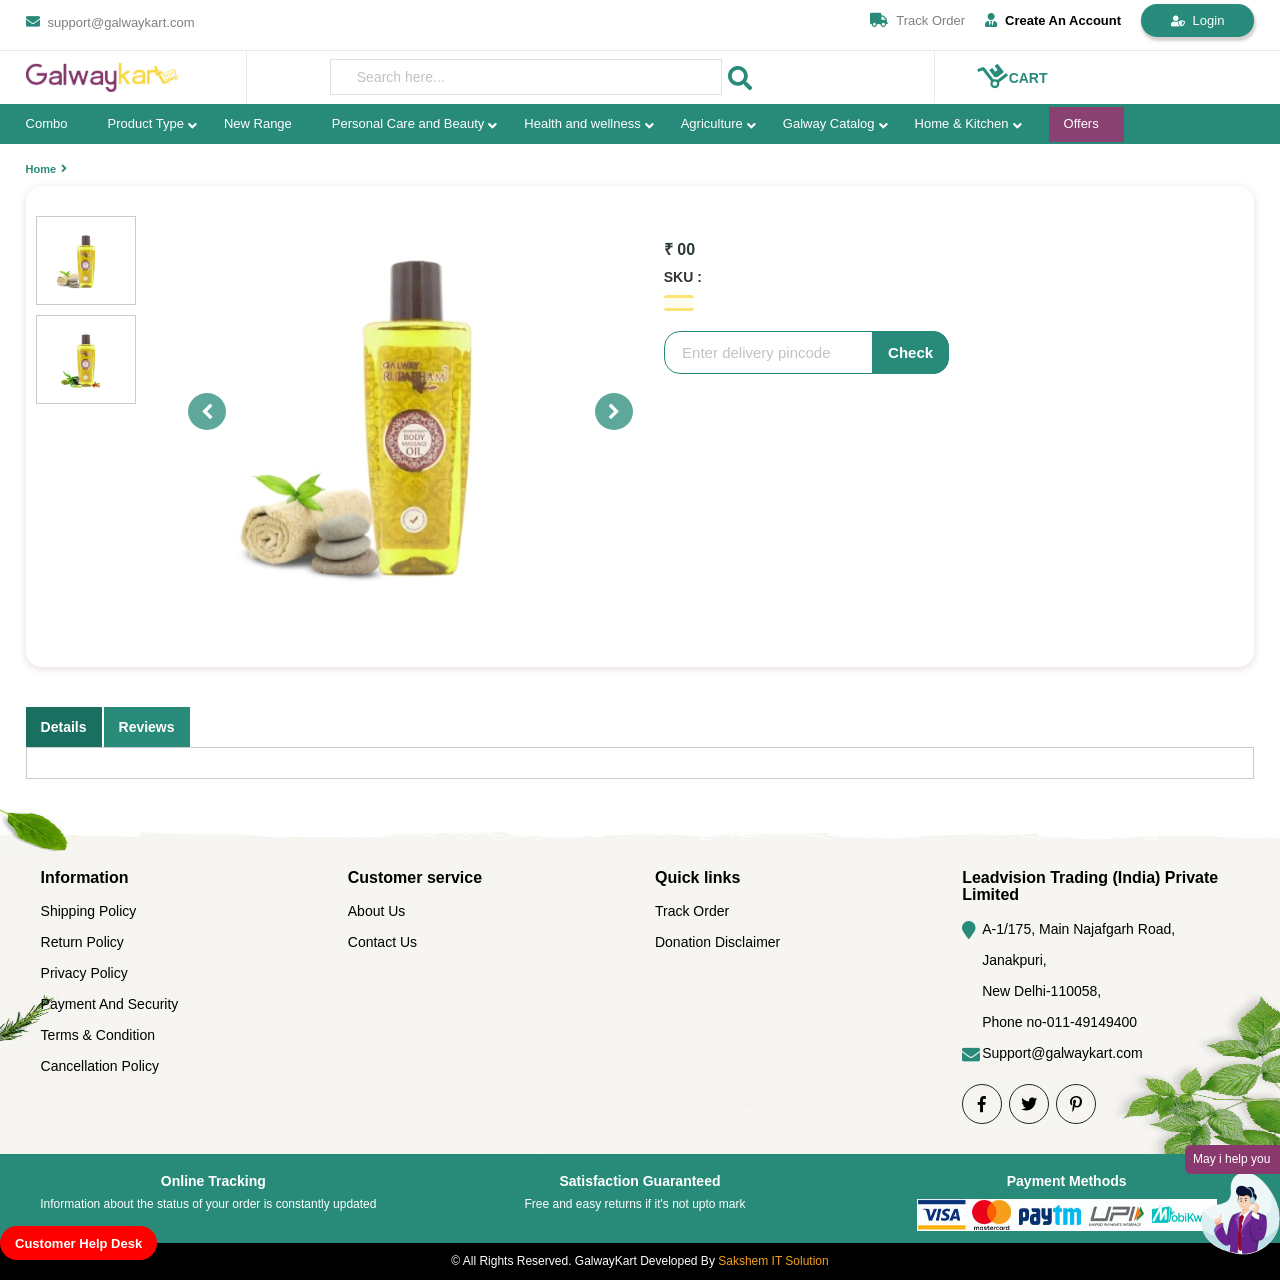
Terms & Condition (98, 1035)
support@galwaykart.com (121, 22)
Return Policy (82, 942)
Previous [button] (198, 412)
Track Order (930, 20)
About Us (377, 911)
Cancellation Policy (100, 1066)
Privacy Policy (84, 973)
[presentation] (526, 77)
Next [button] (605, 412)
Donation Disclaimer (717, 942)
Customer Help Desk (78, 1243)
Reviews (147, 727)
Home (41, 169)
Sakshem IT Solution (773, 1261)
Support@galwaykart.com (1062, 1053)
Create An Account (1053, 20)
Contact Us (382, 942)
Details (64, 727)
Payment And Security (110, 1004)
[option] (414, 412)
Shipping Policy (89, 911)
